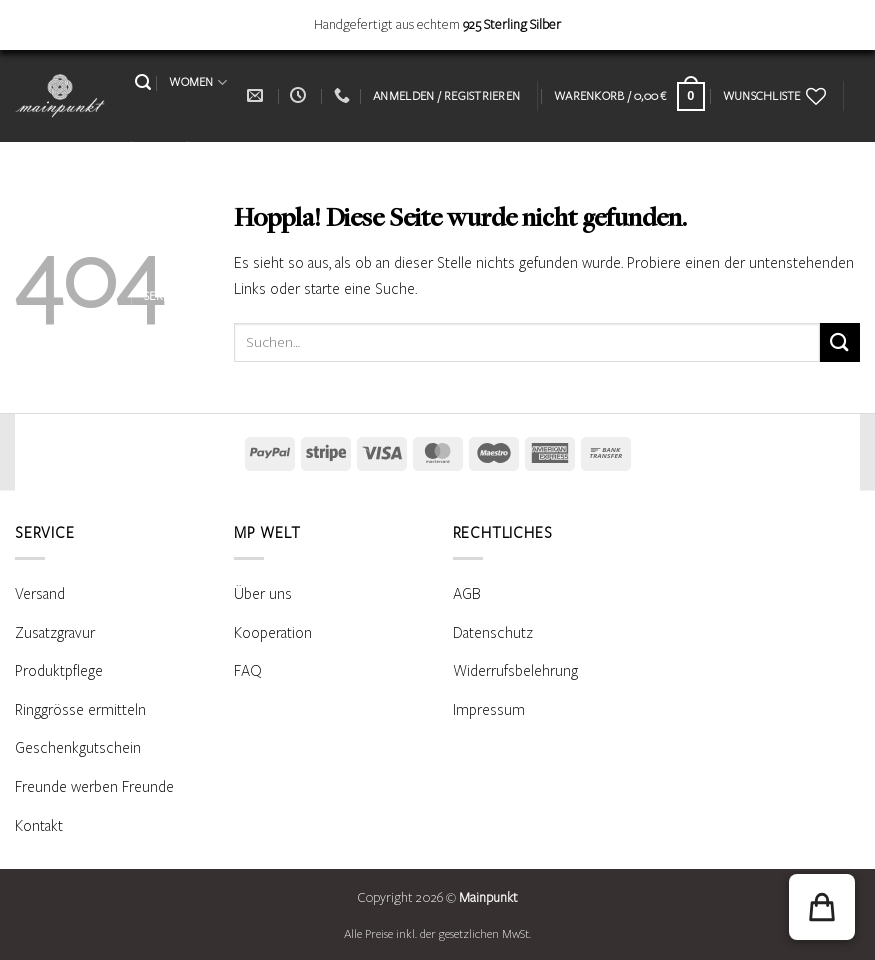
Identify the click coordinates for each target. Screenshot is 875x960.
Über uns (263, 594)
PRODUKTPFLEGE (190, 229)
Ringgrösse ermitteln (80, 710)
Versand (40, 594)
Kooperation (273, 633)
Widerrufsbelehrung (515, 671)
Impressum (489, 710)
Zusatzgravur (55, 633)
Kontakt (39, 826)
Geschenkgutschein (78, 748)
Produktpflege (59, 671)
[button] (143, 82)
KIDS (212, 147)
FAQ (248, 671)
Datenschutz (493, 633)
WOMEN (198, 82)
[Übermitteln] (840, 342)
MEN (163, 147)
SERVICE (172, 296)
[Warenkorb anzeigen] (629, 96)
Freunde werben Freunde (94, 787)
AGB (467, 594)
